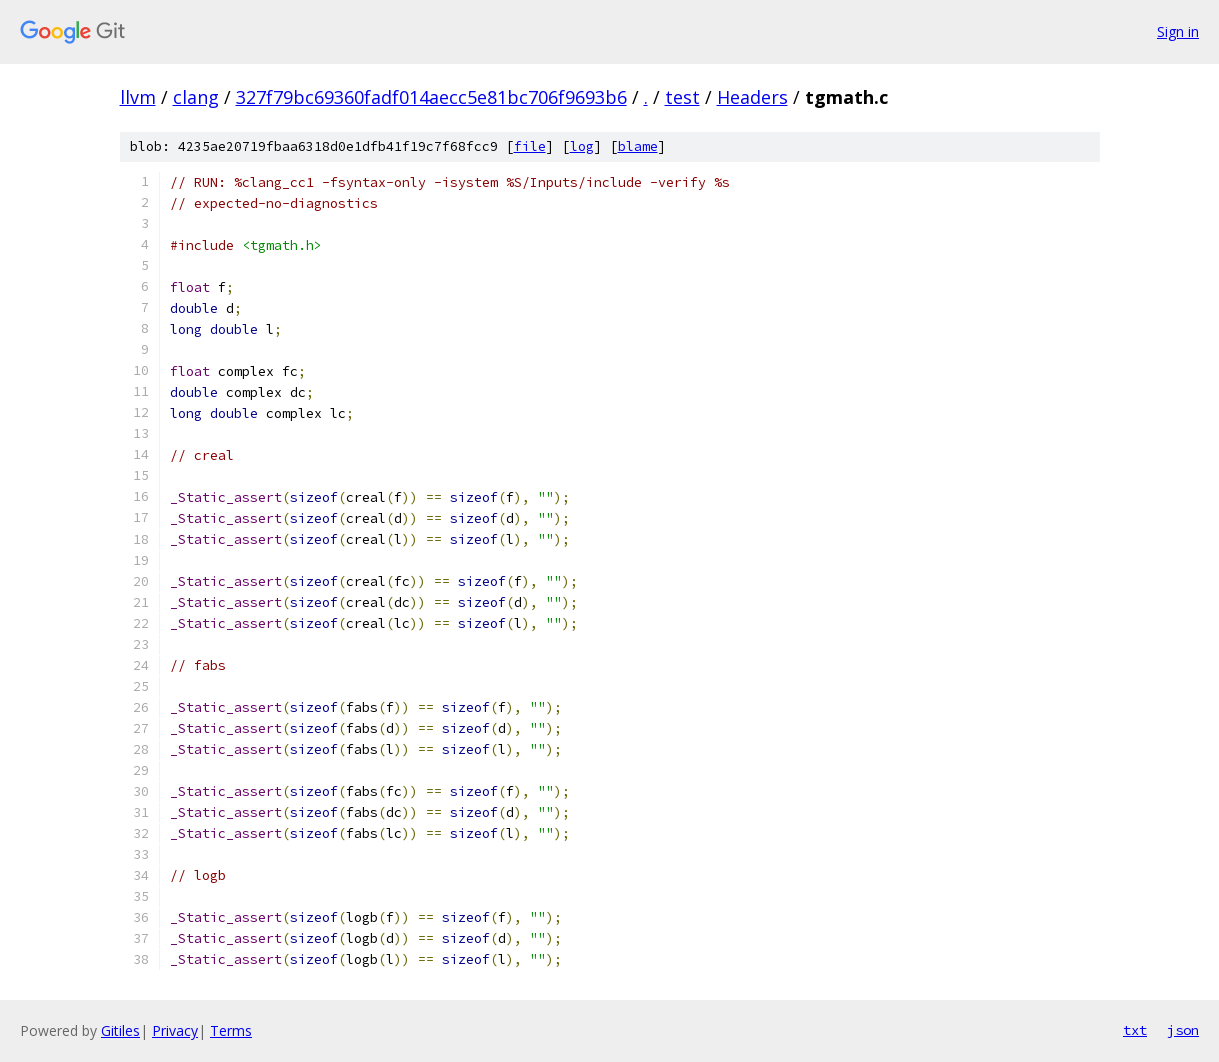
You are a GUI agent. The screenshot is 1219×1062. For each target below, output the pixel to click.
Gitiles (120, 1030)
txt (1135, 1030)
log (582, 146)
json (1183, 1030)
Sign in (1178, 31)
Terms (231, 1030)
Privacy (175, 1030)
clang (196, 97)
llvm (138, 97)
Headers (752, 97)
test (682, 97)
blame (638, 146)
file (530, 146)
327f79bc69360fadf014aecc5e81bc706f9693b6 (431, 97)
